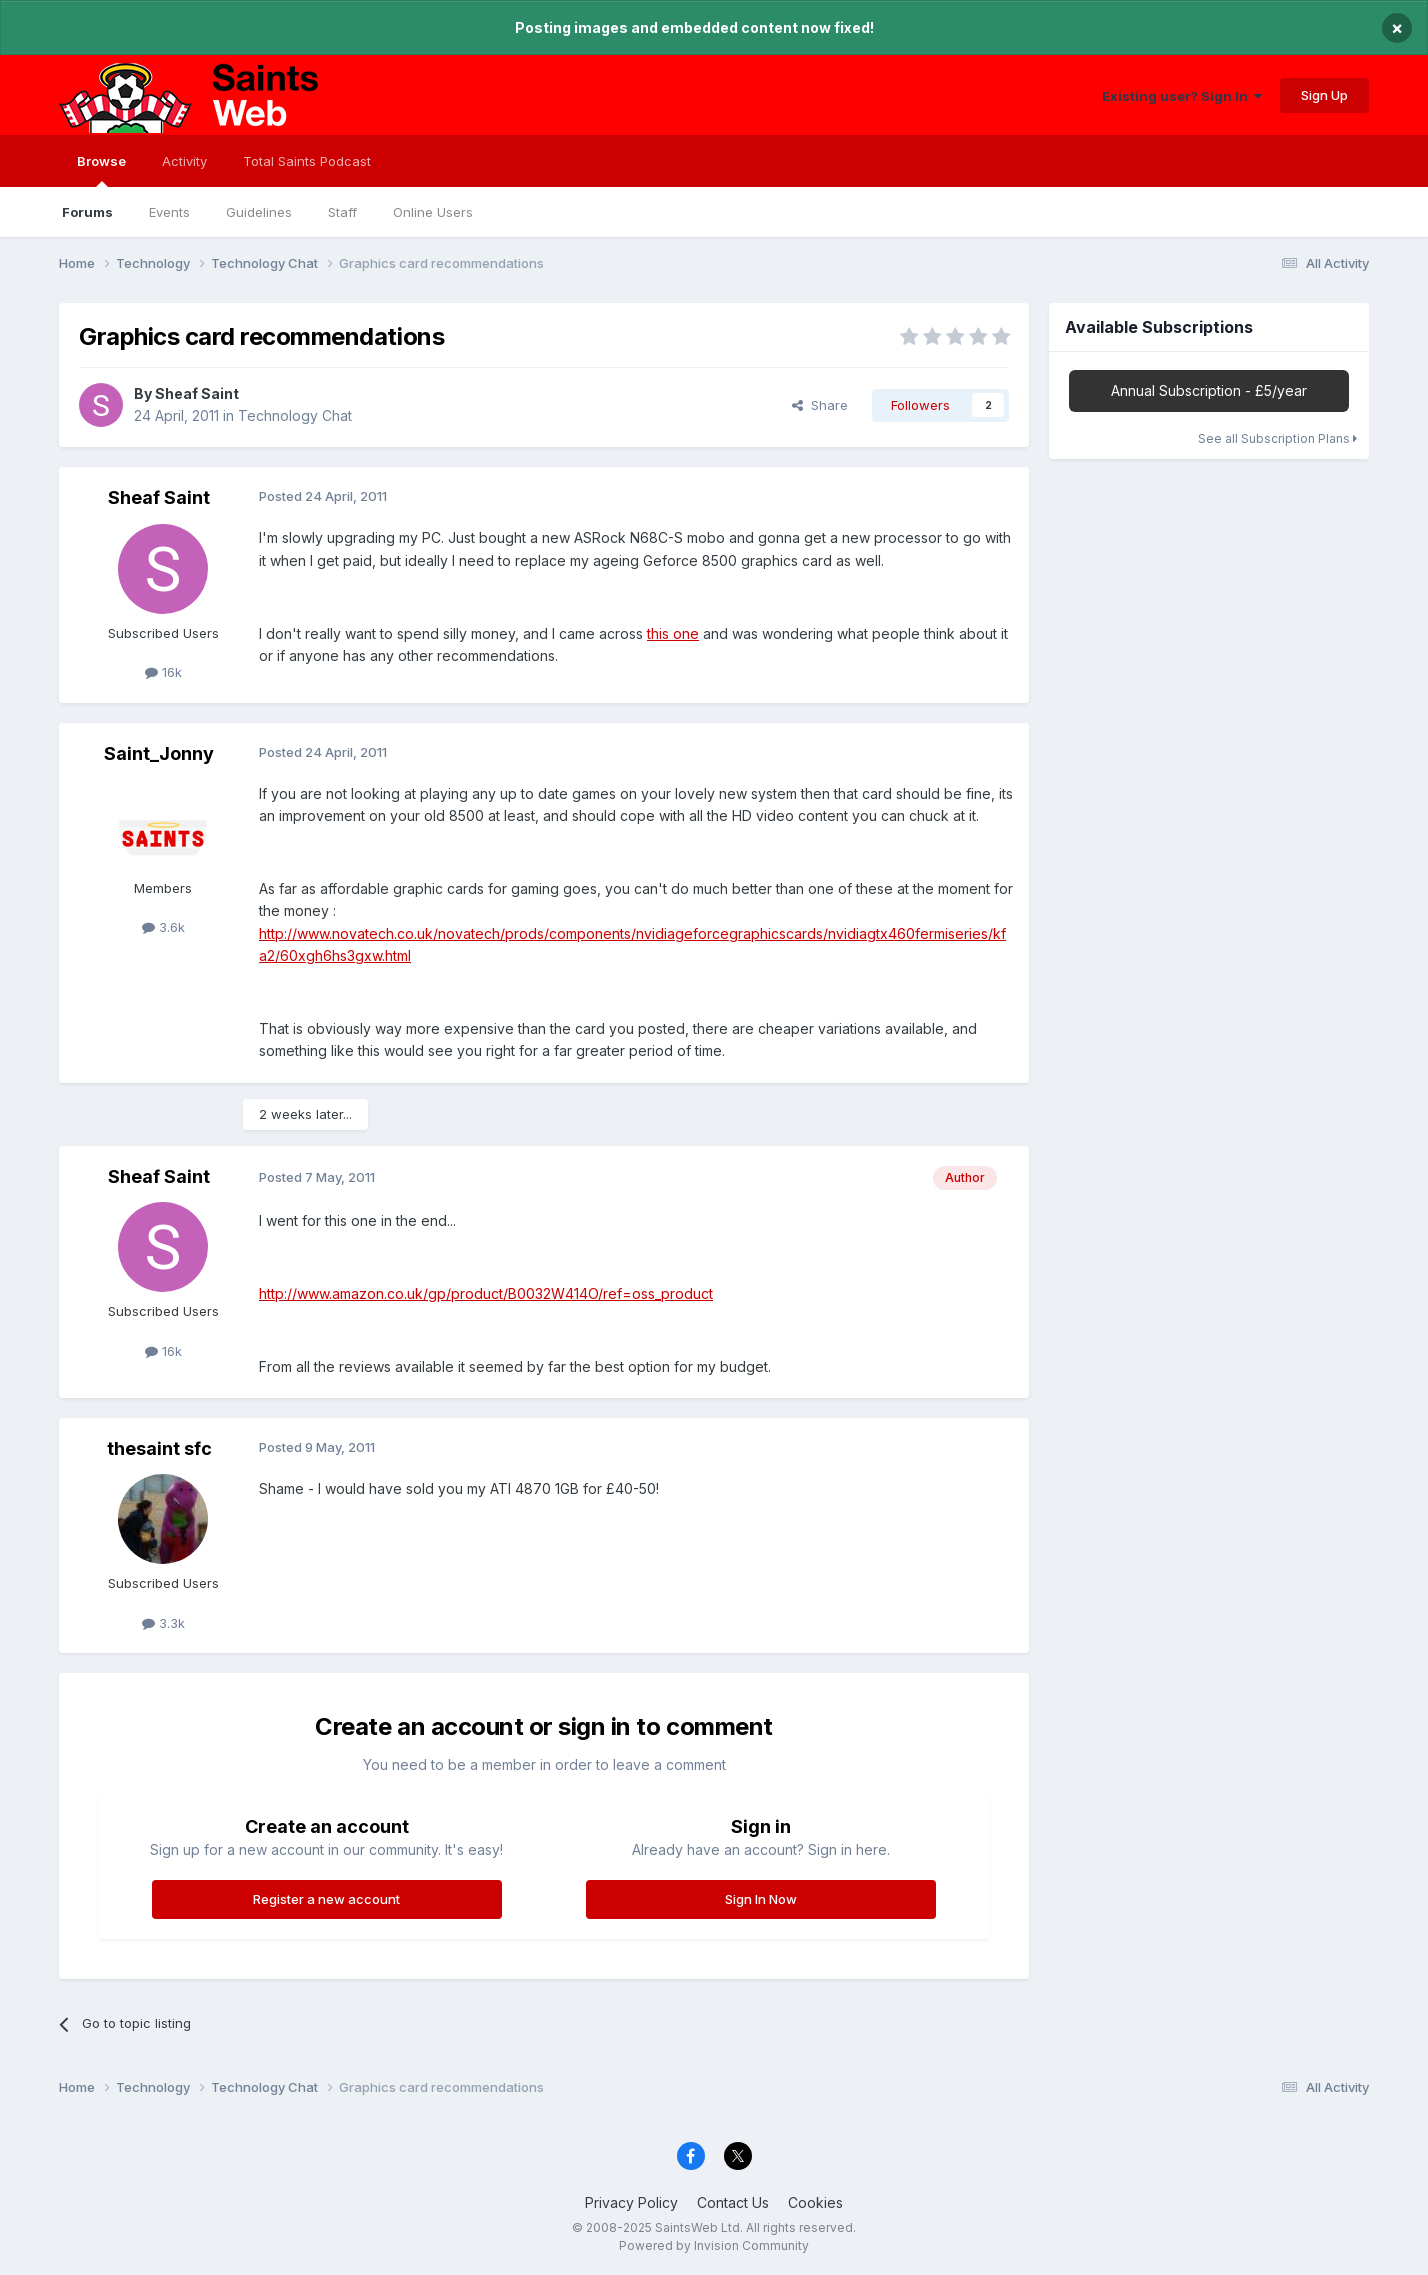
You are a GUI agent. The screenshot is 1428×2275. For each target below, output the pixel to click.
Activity (184, 161)
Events (169, 212)
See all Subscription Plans (1277, 438)
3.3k (163, 1623)
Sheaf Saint (197, 393)
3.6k (163, 927)
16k (163, 672)
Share (820, 405)
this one (673, 633)
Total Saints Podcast (307, 161)
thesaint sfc (159, 1448)
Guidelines (259, 212)
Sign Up (1324, 95)
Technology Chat (295, 415)
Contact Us (733, 2202)
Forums (87, 212)
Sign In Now (761, 1899)
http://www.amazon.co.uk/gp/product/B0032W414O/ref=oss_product (486, 1293)
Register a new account (326, 1899)
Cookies (815, 2202)
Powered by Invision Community (714, 2245)
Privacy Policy (631, 2202)
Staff (342, 212)
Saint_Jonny (159, 753)
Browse (101, 170)
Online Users (433, 212)
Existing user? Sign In (1182, 96)
